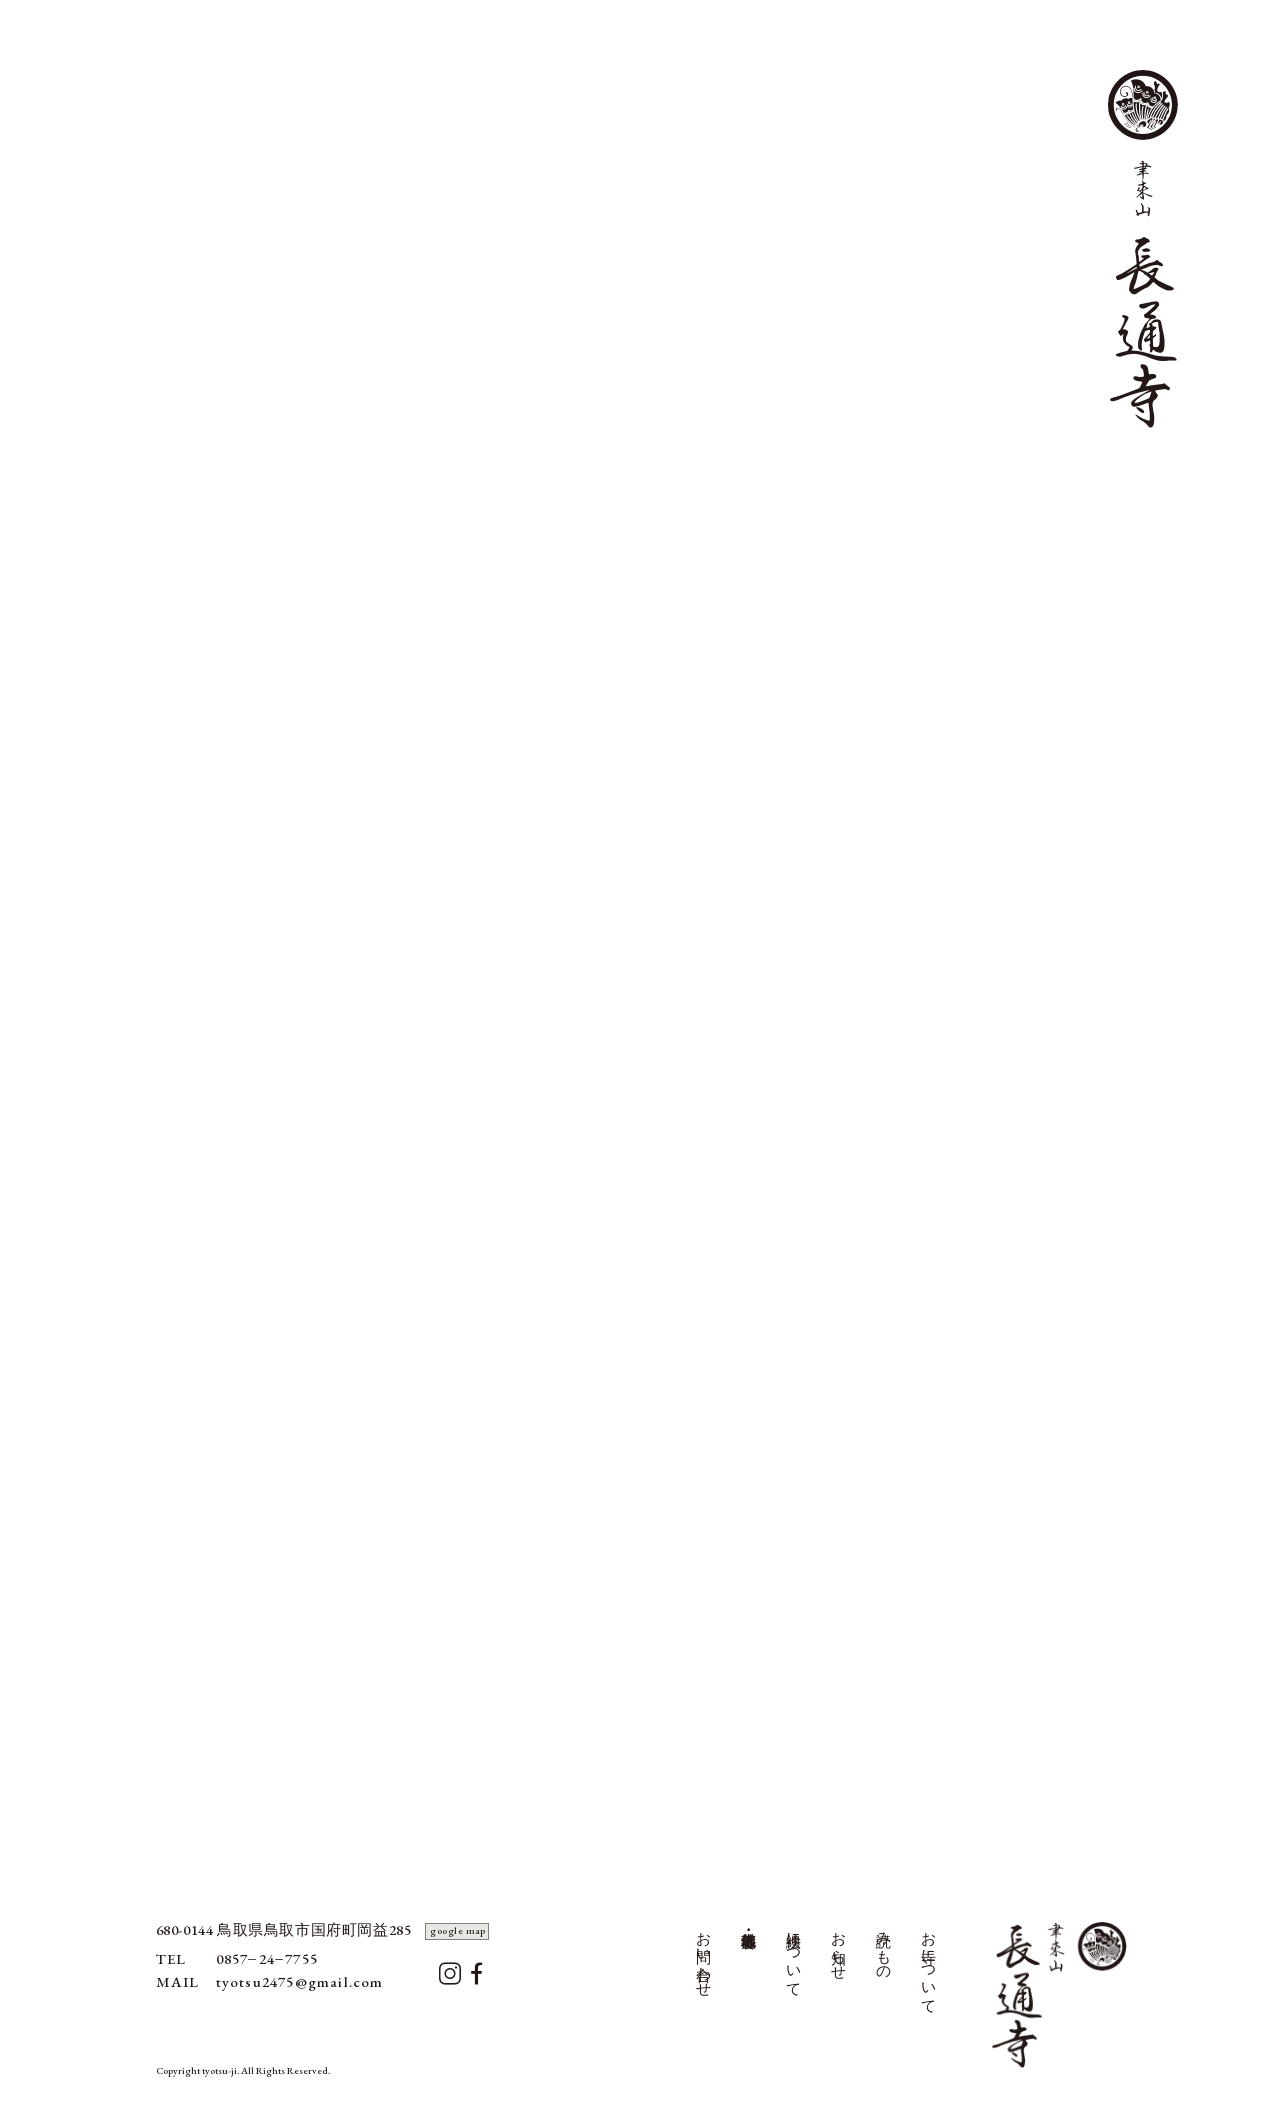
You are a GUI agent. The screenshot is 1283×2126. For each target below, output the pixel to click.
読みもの (884, 1947)
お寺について (929, 1964)
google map (458, 1930)
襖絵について (794, 1956)
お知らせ (839, 1947)
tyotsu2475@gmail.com (300, 1981)
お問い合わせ (704, 1956)
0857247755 (267, 1958)
